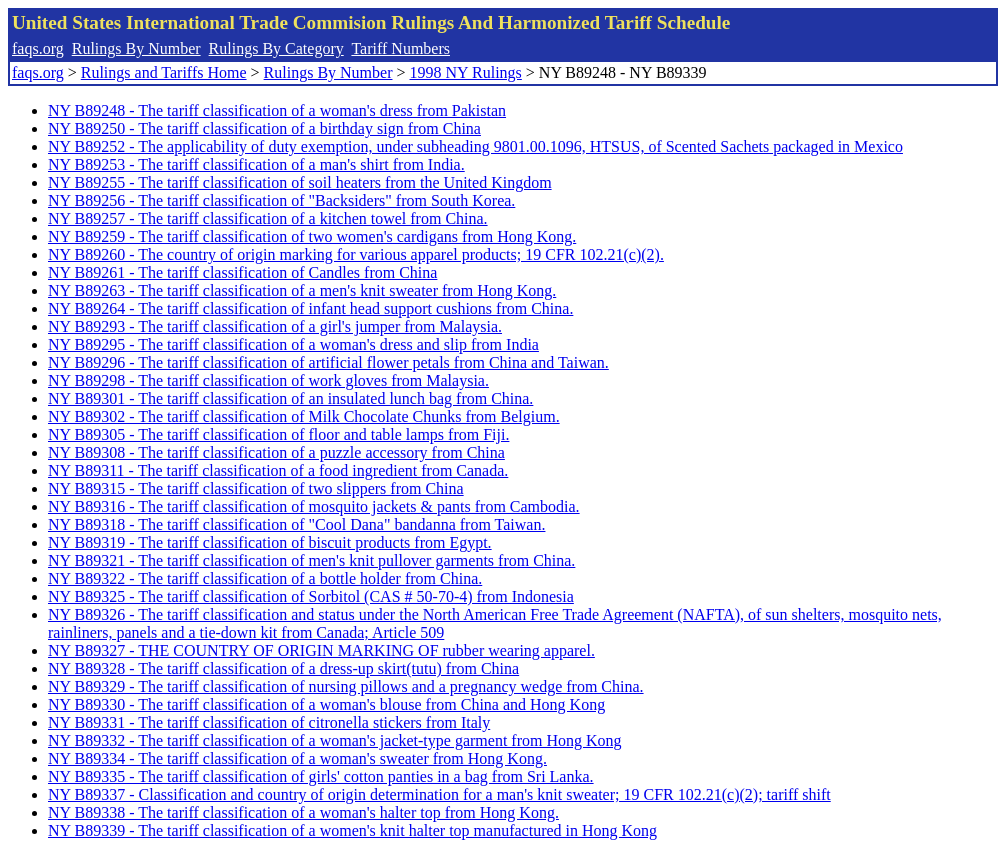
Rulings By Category (276, 48)
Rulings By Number (136, 48)
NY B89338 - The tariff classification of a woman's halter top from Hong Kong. (303, 812)
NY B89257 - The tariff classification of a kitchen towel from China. (268, 218)
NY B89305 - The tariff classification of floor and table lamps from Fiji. (278, 434)
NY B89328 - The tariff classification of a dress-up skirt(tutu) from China (283, 668)
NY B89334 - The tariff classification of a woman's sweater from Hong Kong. (297, 758)
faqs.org (38, 48)
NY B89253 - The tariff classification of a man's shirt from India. (256, 164)
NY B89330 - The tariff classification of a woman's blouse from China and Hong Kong (326, 704)
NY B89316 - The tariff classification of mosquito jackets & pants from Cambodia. (314, 506)
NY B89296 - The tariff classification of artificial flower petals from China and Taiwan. (328, 362)
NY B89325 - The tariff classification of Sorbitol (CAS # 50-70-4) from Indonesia (311, 596)
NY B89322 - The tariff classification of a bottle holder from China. (265, 578)
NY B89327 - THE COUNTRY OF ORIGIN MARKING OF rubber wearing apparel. (321, 650)
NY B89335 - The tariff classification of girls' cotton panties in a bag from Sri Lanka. (321, 776)
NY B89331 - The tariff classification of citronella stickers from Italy (269, 722)
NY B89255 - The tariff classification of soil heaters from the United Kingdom (300, 182)
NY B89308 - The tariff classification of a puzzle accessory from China (276, 452)
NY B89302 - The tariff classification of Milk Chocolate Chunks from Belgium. (304, 416)
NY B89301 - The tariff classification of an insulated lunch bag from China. (290, 398)
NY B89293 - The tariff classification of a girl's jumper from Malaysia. (275, 326)
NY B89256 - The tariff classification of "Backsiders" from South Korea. (281, 200)
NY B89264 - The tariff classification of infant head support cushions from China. (310, 308)
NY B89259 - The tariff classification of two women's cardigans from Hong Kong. (312, 236)
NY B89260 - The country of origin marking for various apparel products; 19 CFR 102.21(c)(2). (356, 254)
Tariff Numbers (400, 48)
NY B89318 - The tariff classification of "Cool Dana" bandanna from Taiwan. (296, 524)
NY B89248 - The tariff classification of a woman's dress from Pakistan (277, 110)
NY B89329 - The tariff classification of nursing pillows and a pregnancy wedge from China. (346, 686)
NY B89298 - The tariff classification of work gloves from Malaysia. (268, 380)
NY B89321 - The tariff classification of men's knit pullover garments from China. (311, 560)
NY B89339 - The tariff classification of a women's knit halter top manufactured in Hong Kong (352, 830)
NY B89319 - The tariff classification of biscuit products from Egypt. (270, 542)
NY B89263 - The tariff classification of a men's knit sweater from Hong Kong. (302, 290)
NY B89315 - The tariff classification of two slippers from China (256, 488)
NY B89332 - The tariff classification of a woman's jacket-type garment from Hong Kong (335, 740)
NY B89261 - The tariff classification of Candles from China (242, 272)
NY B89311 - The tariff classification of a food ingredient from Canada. (278, 470)
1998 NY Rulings (466, 72)
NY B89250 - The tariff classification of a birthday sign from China (264, 128)
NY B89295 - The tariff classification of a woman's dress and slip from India (293, 344)
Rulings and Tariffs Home (164, 72)
